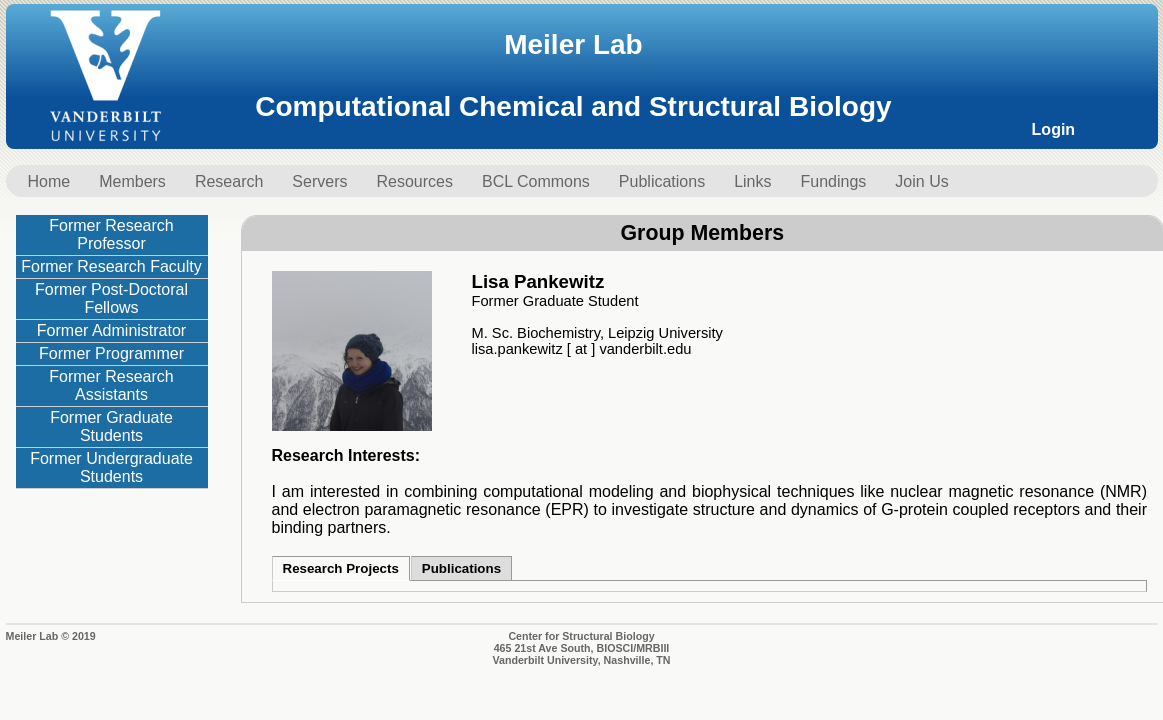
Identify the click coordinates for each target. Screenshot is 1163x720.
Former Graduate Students (111, 426)
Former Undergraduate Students (111, 467)
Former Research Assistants (111, 385)
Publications (662, 181)
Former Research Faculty (111, 266)
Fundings (834, 181)
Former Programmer (111, 353)
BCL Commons (536, 181)
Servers (319, 181)
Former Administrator (111, 330)
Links (752, 181)
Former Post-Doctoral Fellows (111, 298)
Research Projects (341, 568)
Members (132, 181)
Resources (414, 181)
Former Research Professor (111, 234)
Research (229, 181)
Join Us (921, 181)
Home (49, 181)
